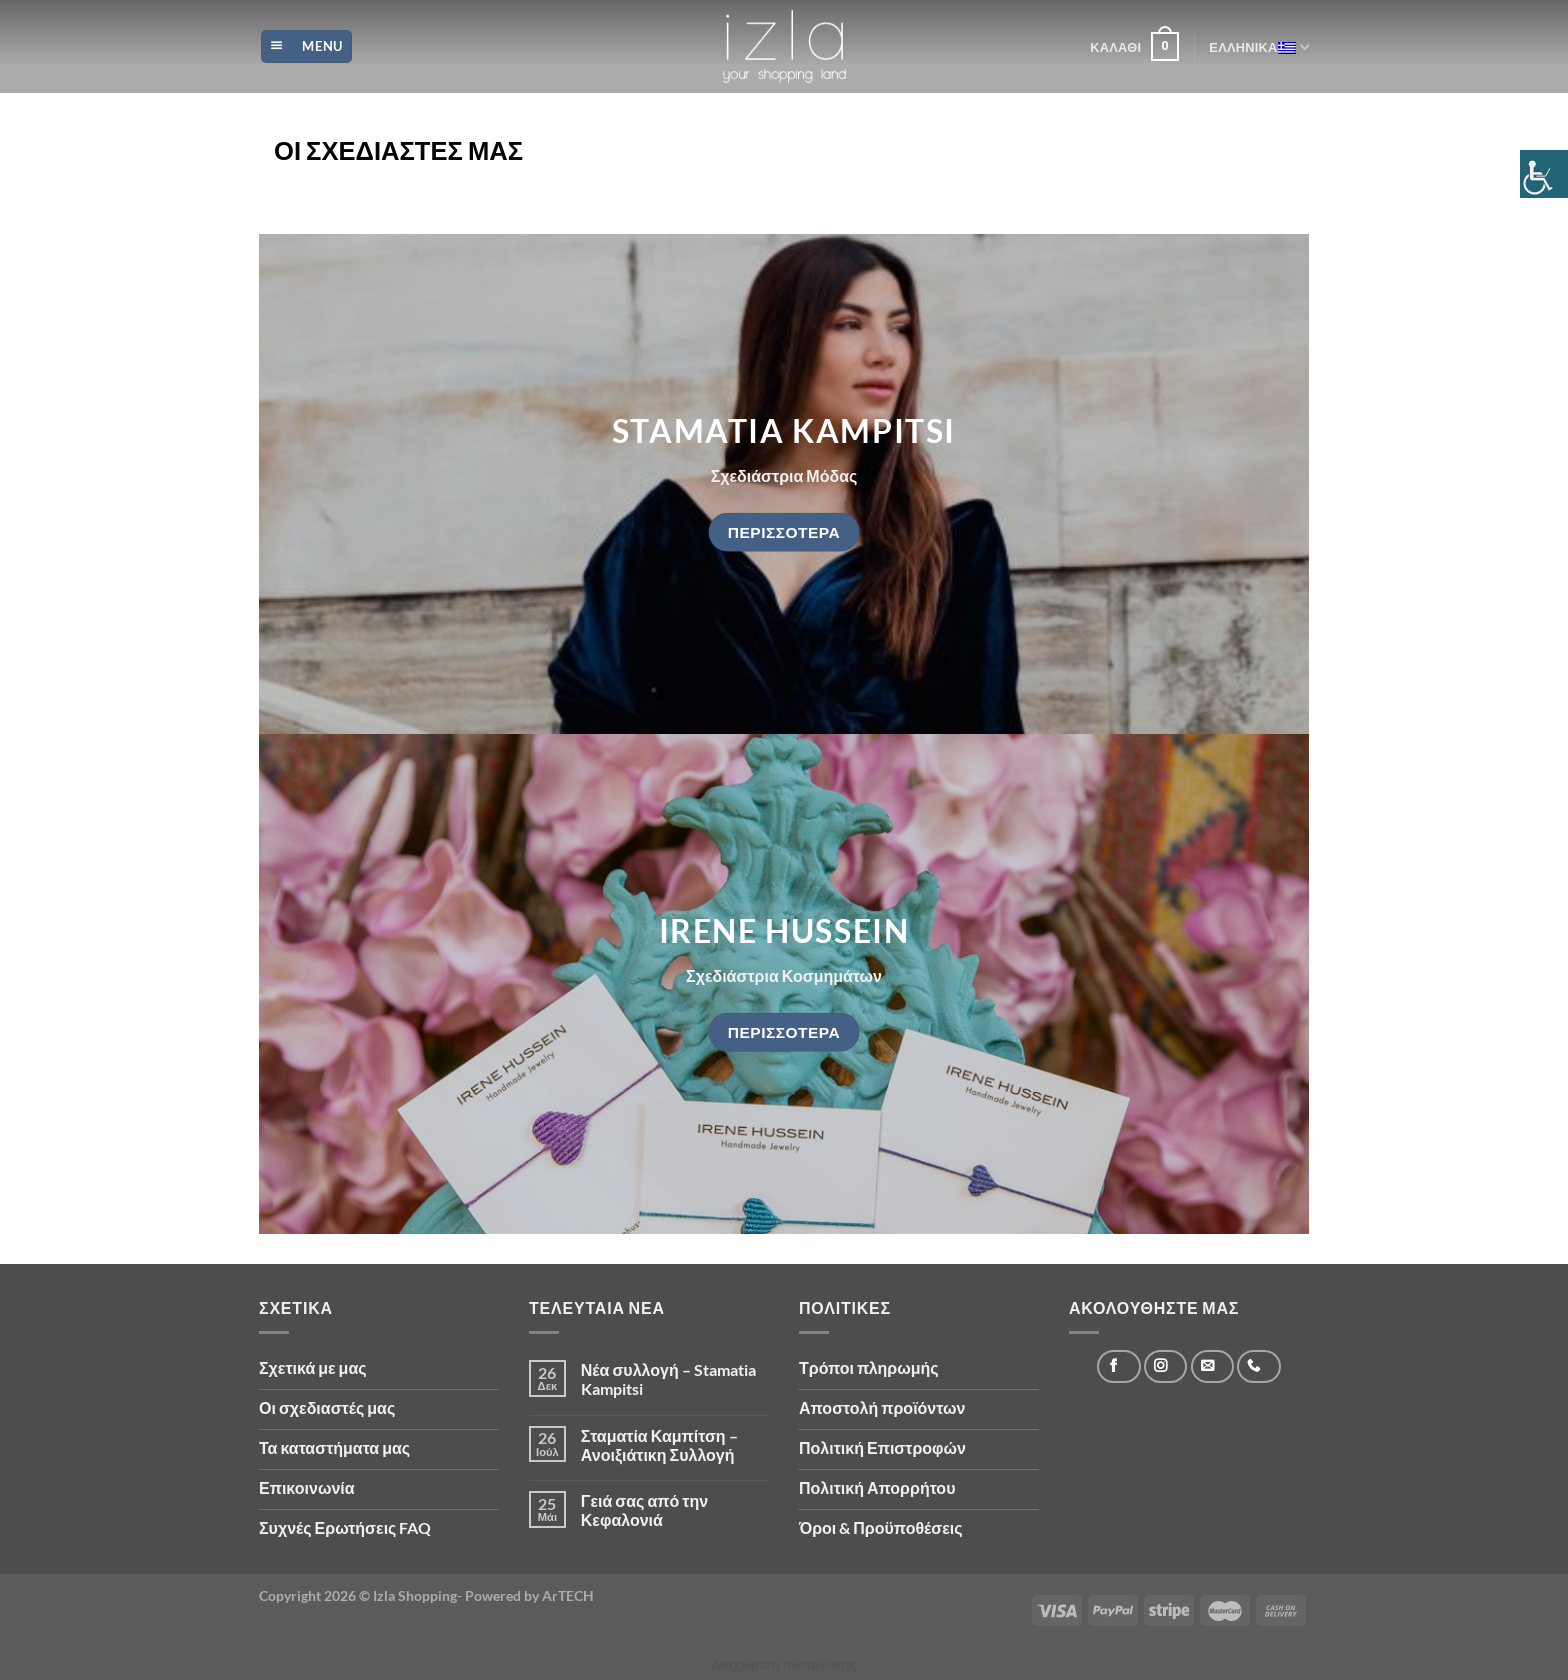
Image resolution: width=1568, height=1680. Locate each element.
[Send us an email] (1212, 1366)
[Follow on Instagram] (1165, 1366)
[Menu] (306, 46)
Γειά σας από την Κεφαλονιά (644, 1510)
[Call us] (1258, 1366)
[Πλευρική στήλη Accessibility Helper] (1544, 174)
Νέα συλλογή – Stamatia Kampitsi (668, 1379)
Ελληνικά (1259, 47)
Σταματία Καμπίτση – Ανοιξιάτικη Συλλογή (659, 1445)
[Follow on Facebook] (1118, 1366)
